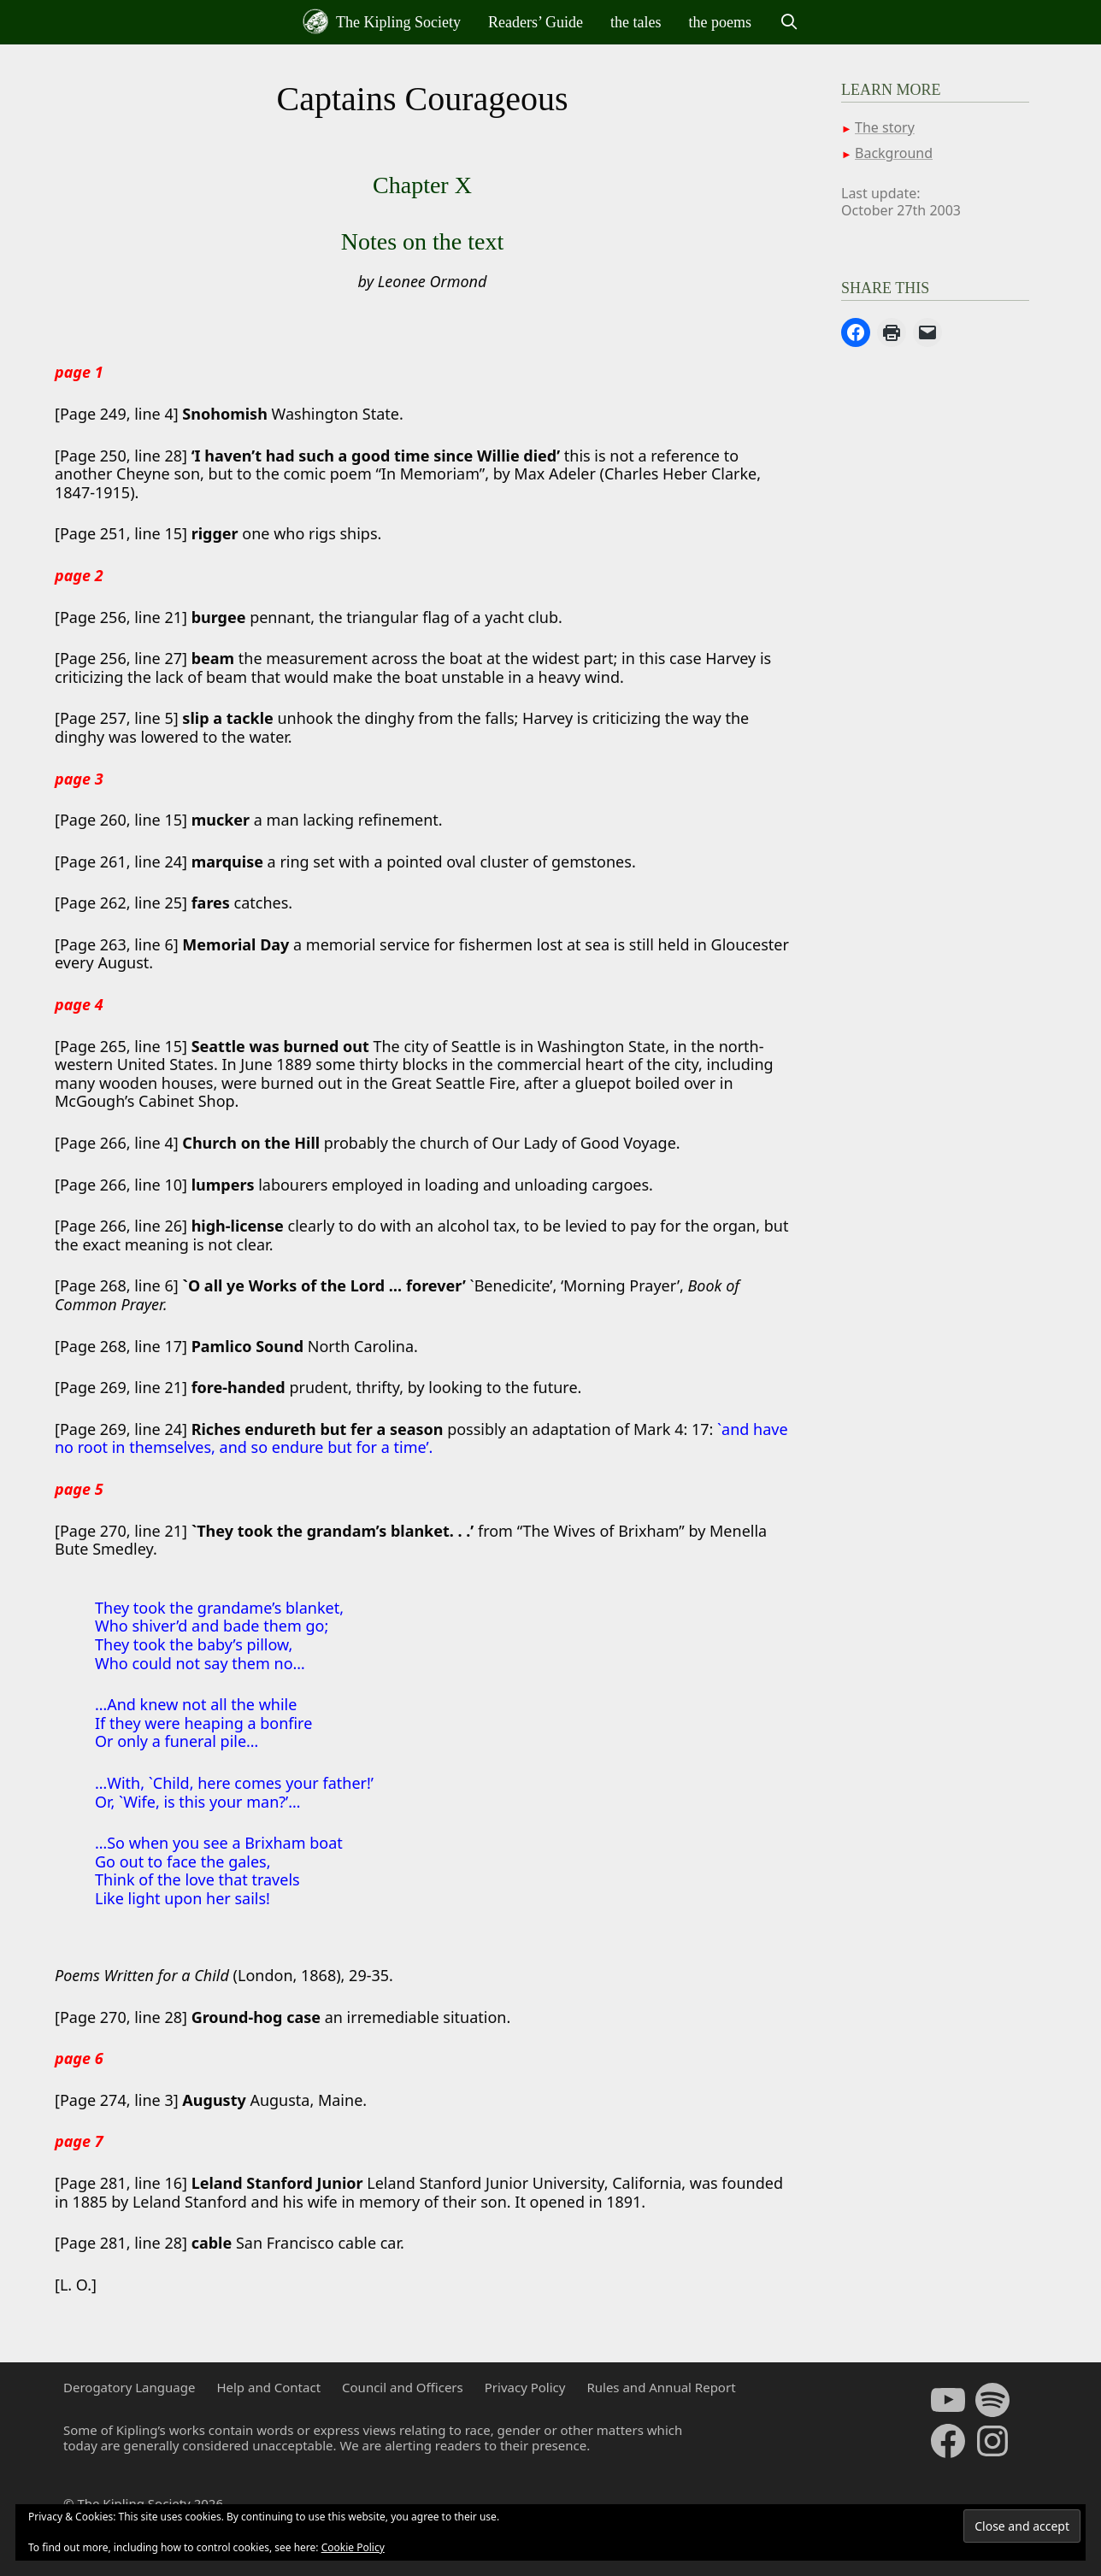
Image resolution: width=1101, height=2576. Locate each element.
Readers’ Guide (535, 22)
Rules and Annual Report (660, 2387)
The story (885, 127)
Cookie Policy (353, 2547)
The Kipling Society (382, 21)
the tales (635, 22)
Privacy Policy (525, 2387)
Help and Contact (268, 2387)
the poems (720, 22)
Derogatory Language (129, 2387)
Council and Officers (402, 2387)
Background (894, 153)
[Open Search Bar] (788, 22)
